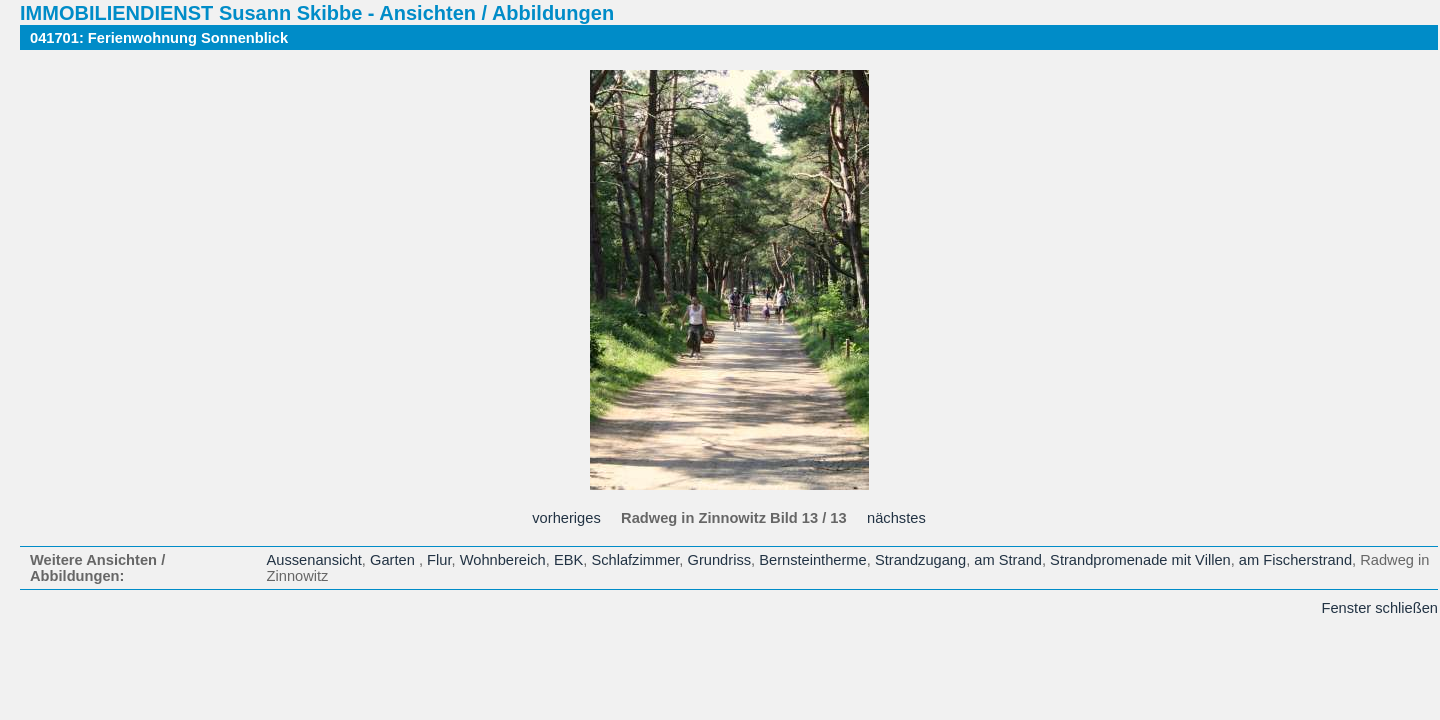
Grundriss (720, 560)
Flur (439, 560)
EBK (568, 560)
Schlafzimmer (635, 560)
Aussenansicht (314, 560)
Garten (394, 560)
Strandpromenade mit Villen (1140, 560)
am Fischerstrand (1295, 560)
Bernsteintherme (813, 560)
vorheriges (566, 518)
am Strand (1008, 560)
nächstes (896, 518)
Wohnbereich (503, 560)
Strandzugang (920, 560)
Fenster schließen (1380, 608)
